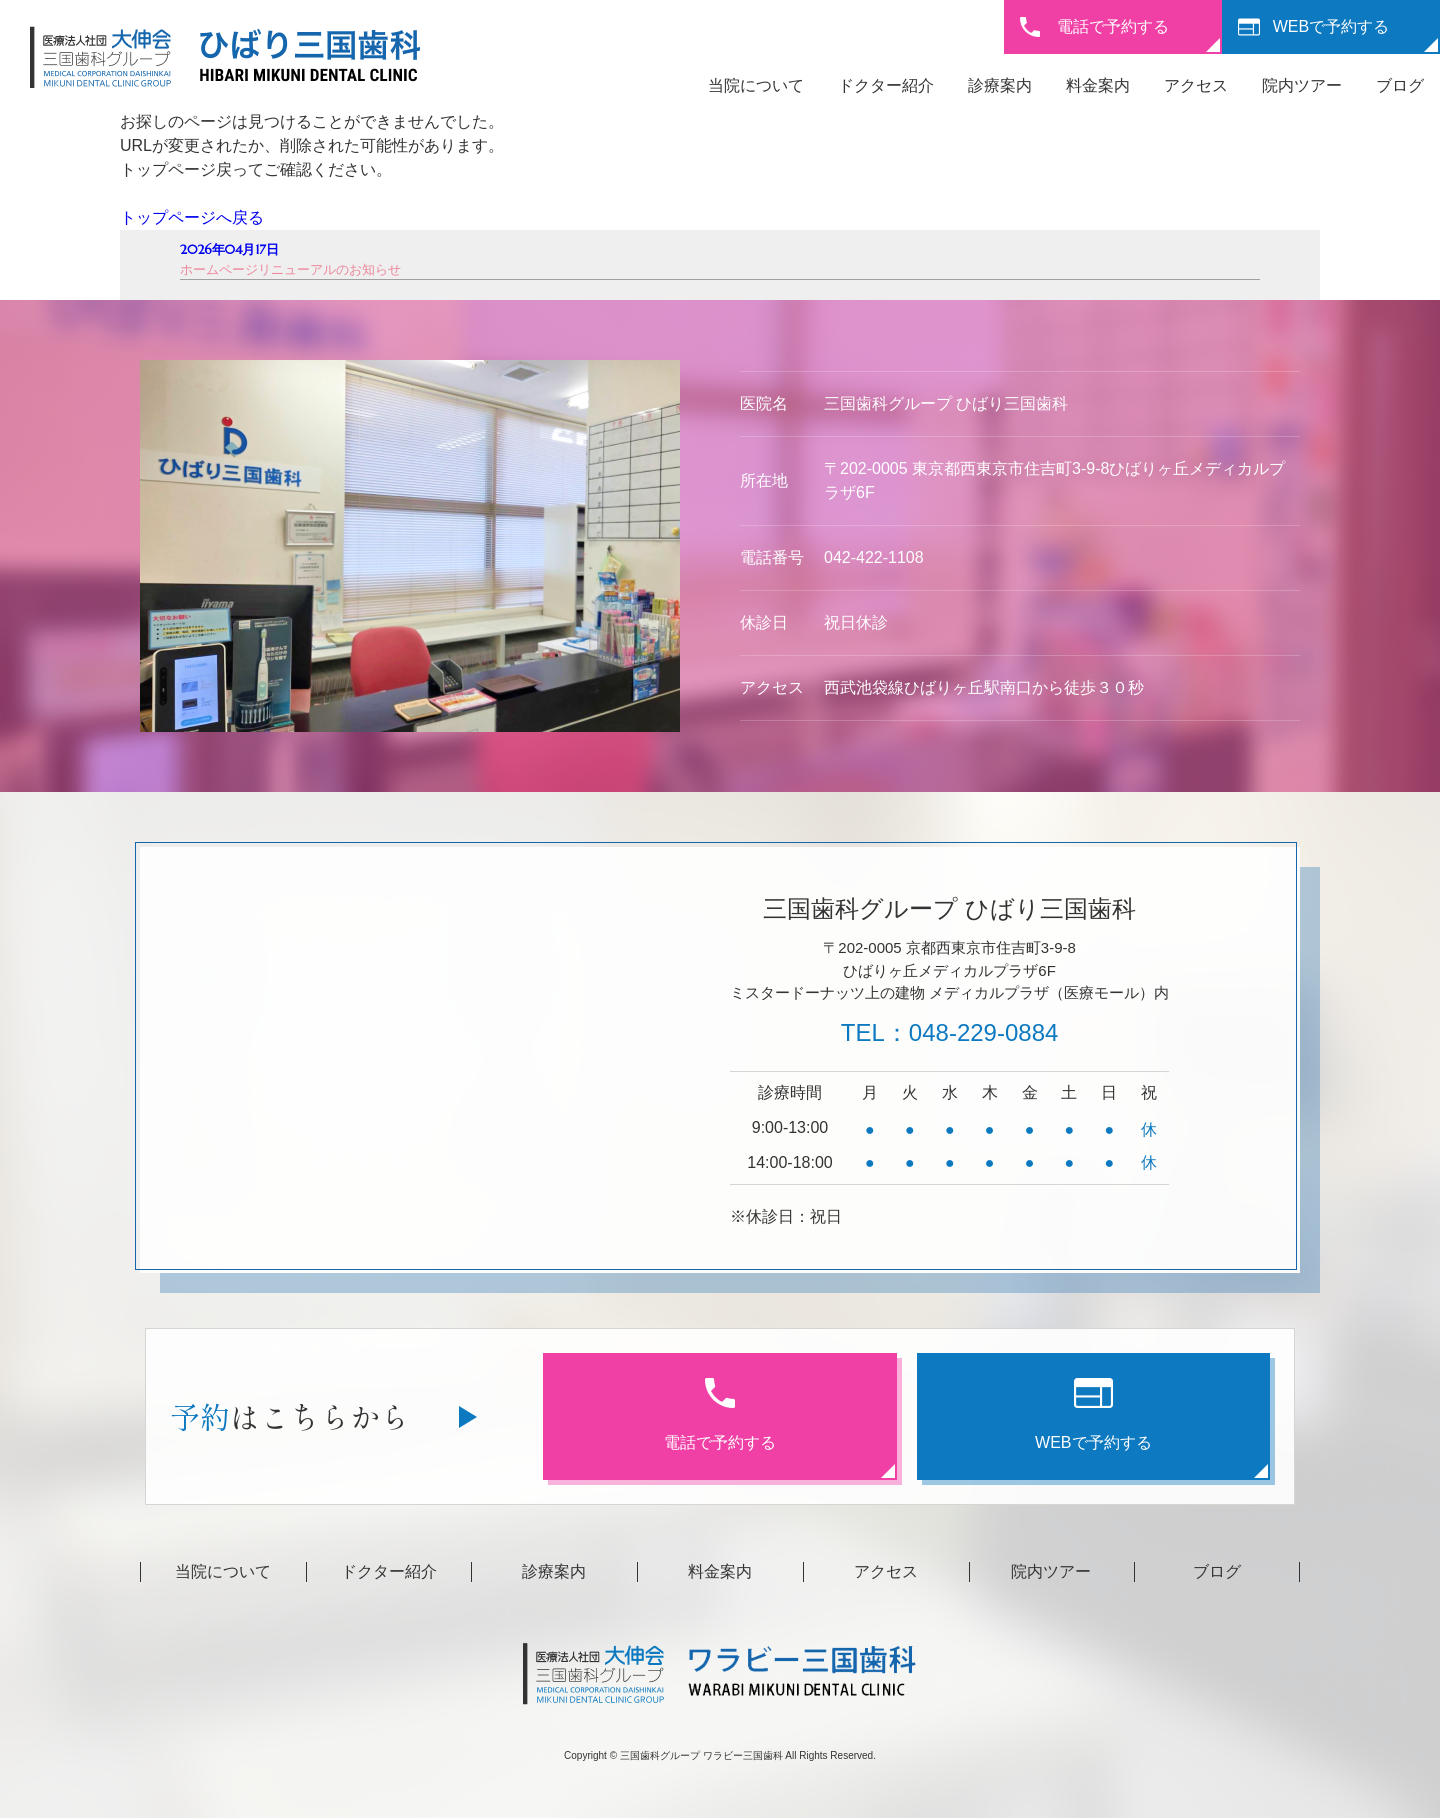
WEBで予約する (1331, 26)
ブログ (1400, 85)
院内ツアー (1302, 85)
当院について (756, 85)
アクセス (1196, 85)
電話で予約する (1113, 26)
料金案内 (1098, 85)
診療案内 (1000, 85)
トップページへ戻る (192, 217)
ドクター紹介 (886, 85)
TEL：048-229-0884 (949, 1032)
